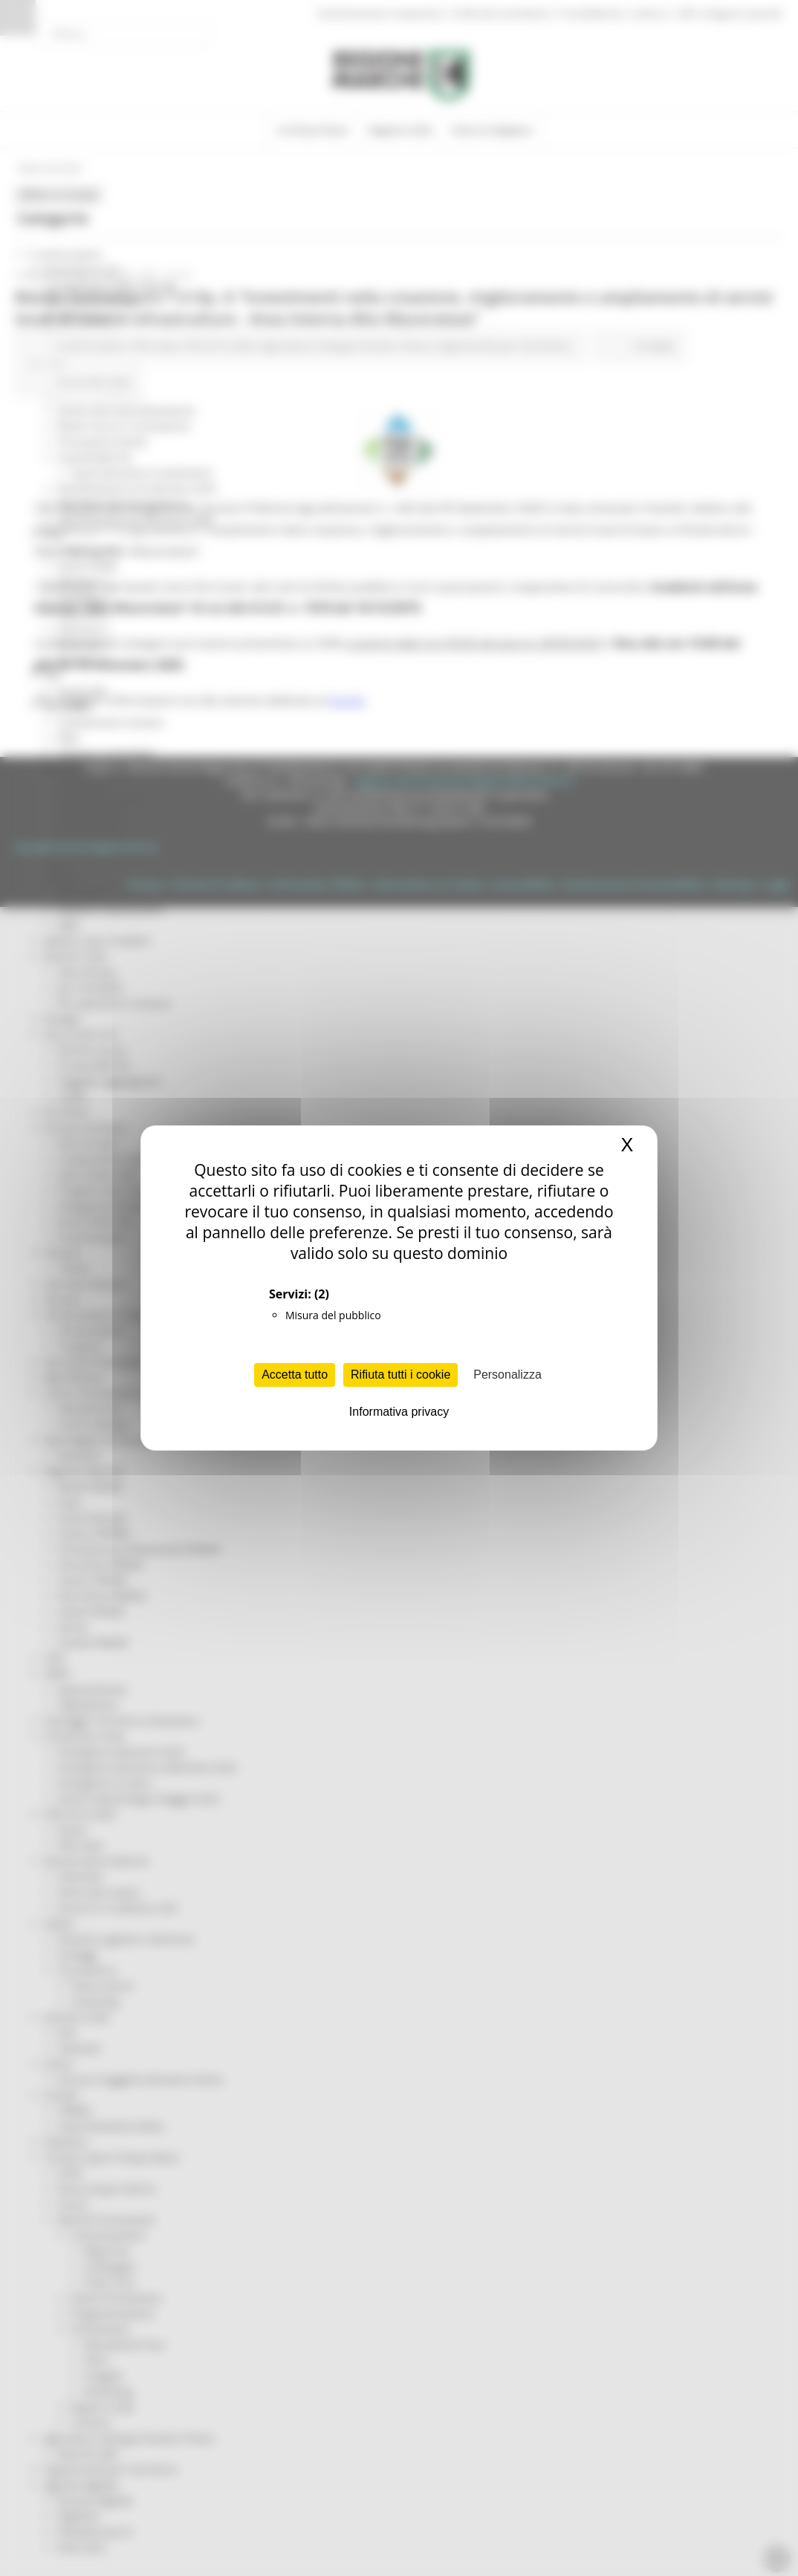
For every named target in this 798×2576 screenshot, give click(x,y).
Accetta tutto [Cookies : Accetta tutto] (295, 1374)
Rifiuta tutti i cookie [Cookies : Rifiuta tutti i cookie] (400, 1374)
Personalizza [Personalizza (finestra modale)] (507, 1374)
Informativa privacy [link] (399, 1411)
